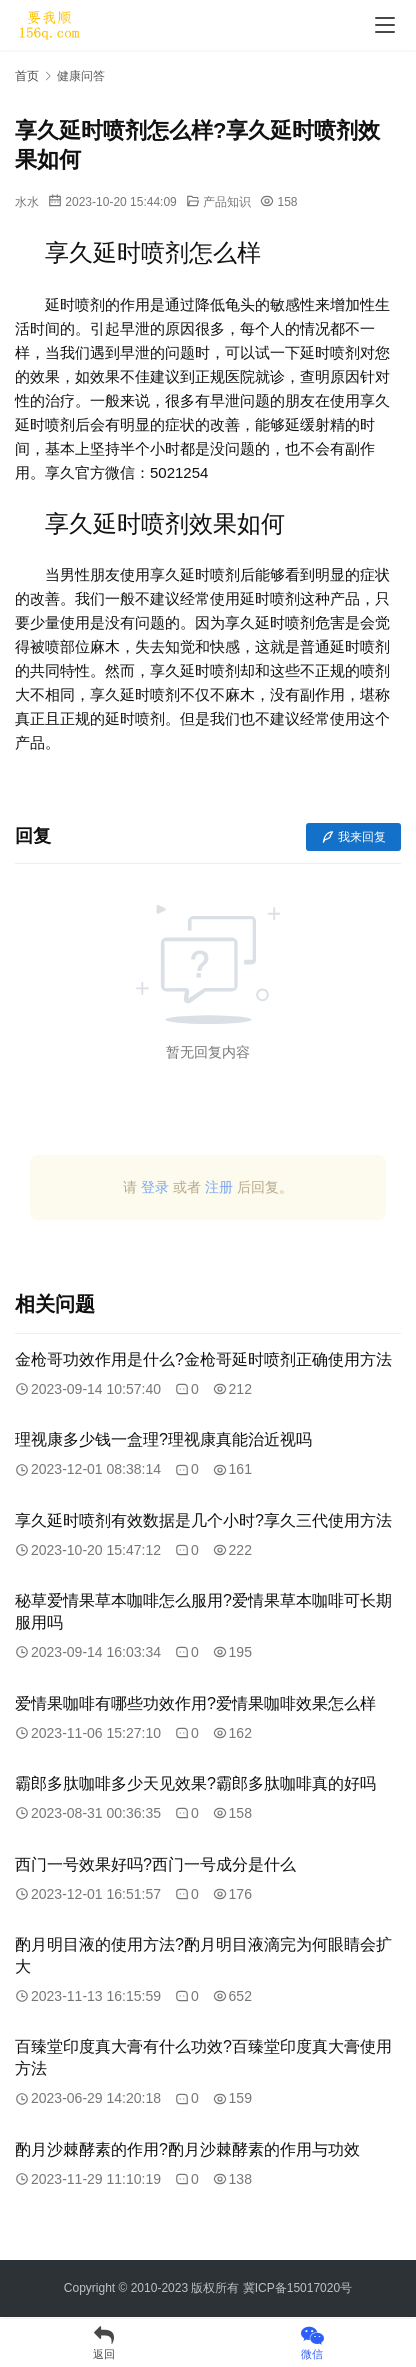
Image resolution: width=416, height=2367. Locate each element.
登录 (155, 1187)
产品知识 (227, 202)
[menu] (385, 25)
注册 (219, 1187)
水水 (27, 202)
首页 (27, 76)
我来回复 (353, 837)
